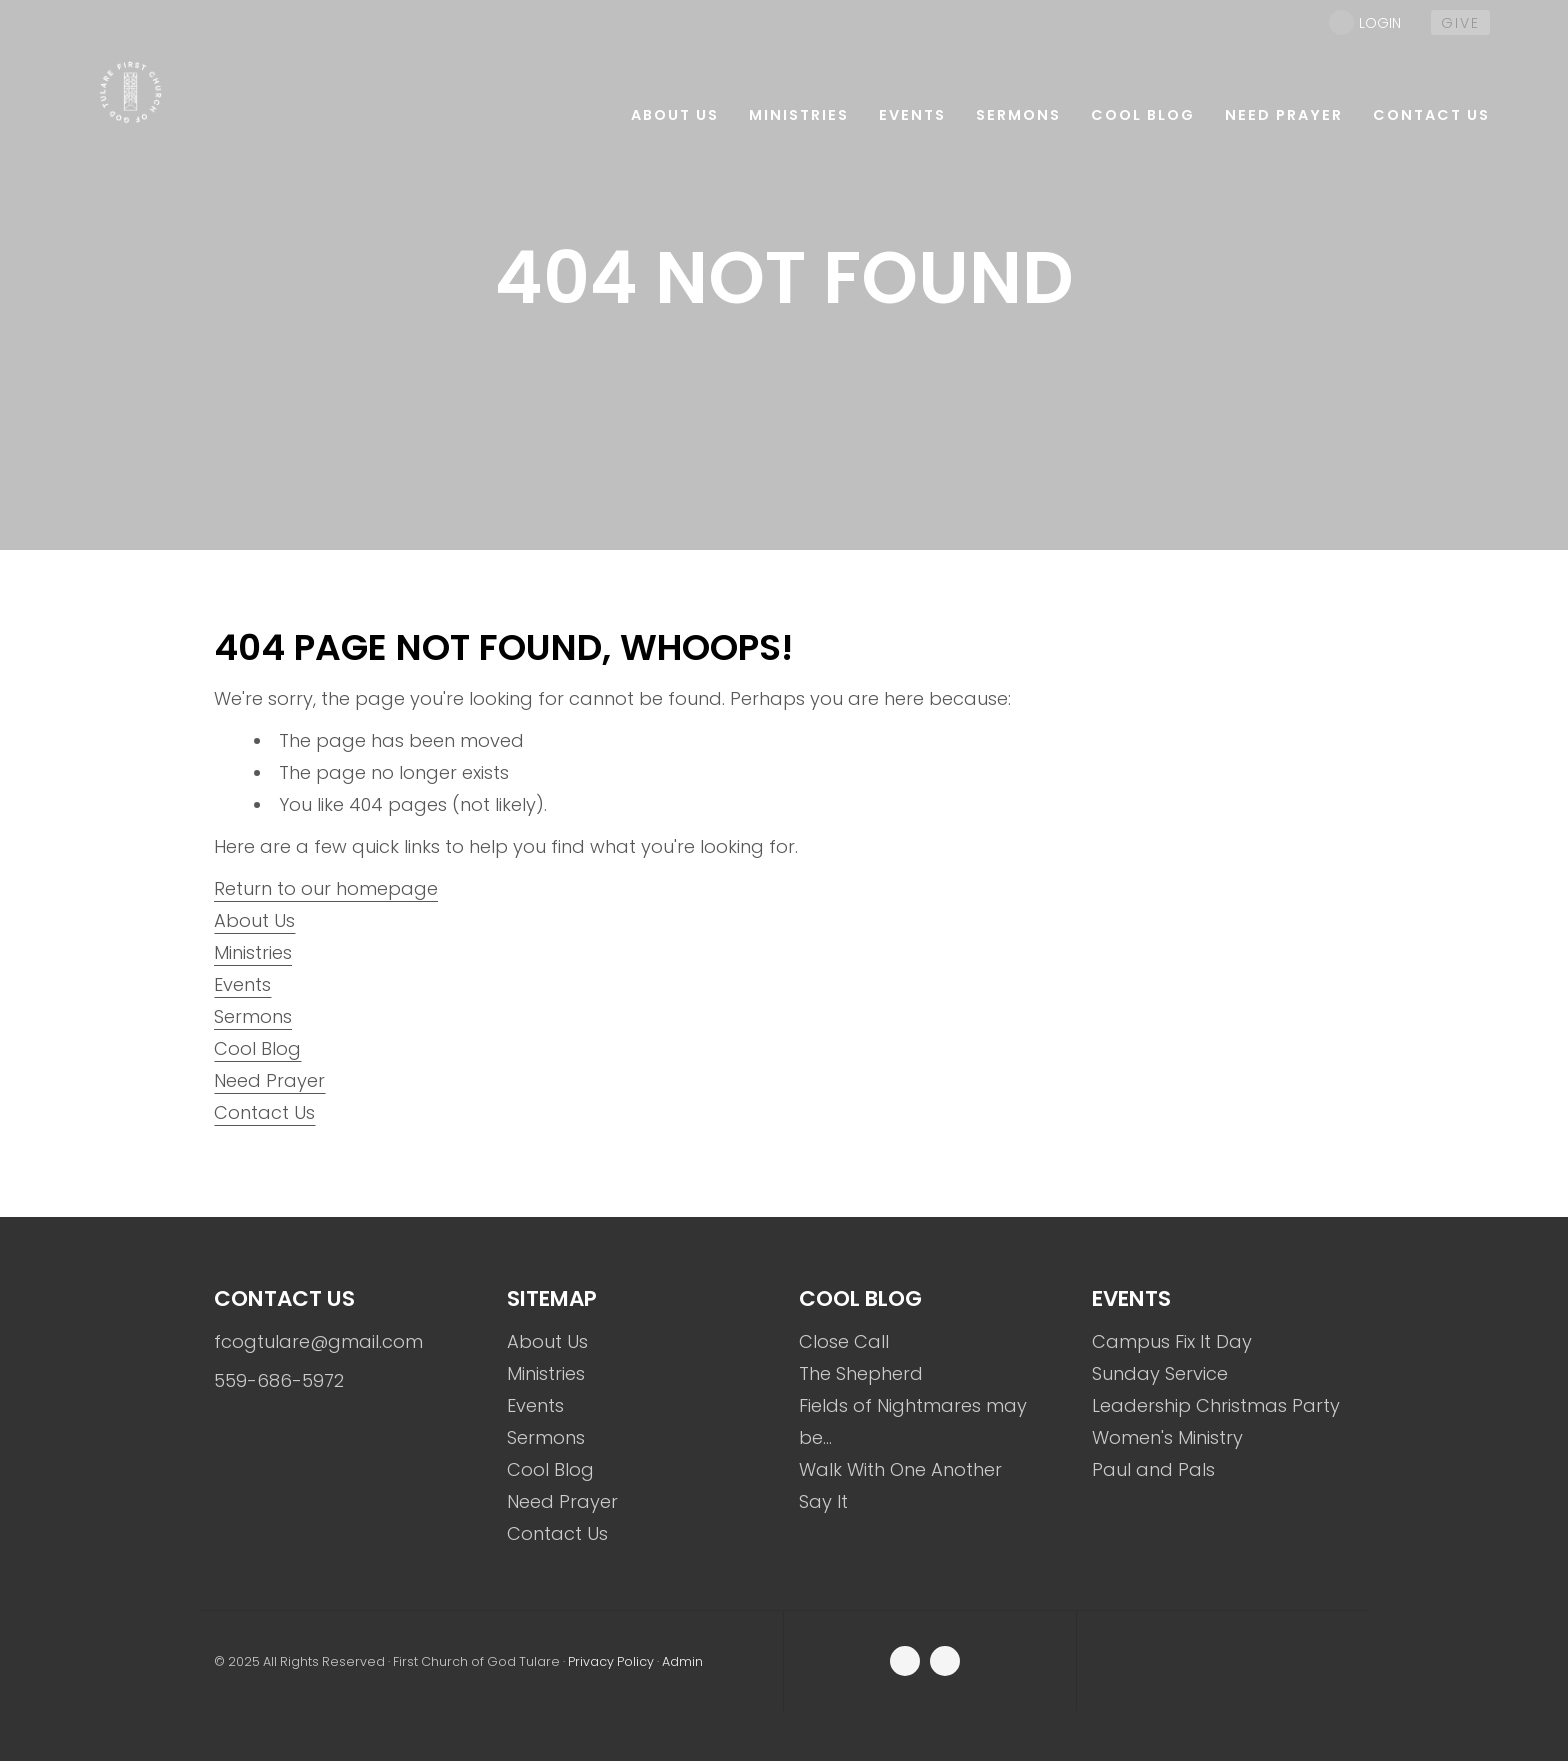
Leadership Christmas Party (1216, 1405)
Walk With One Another (900, 1469)
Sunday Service (1160, 1373)
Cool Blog (257, 1048)
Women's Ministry (1167, 1437)
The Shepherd (861, 1373)
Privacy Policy (611, 1661)
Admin (682, 1661)
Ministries (253, 952)
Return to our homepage (326, 888)
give (1460, 23)
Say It (823, 1501)
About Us (254, 920)
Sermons (253, 1016)
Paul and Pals (1153, 1469)
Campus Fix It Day (1172, 1341)
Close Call (844, 1341)
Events (242, 984)
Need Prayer (269, 1080)
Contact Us (264, 1112)
